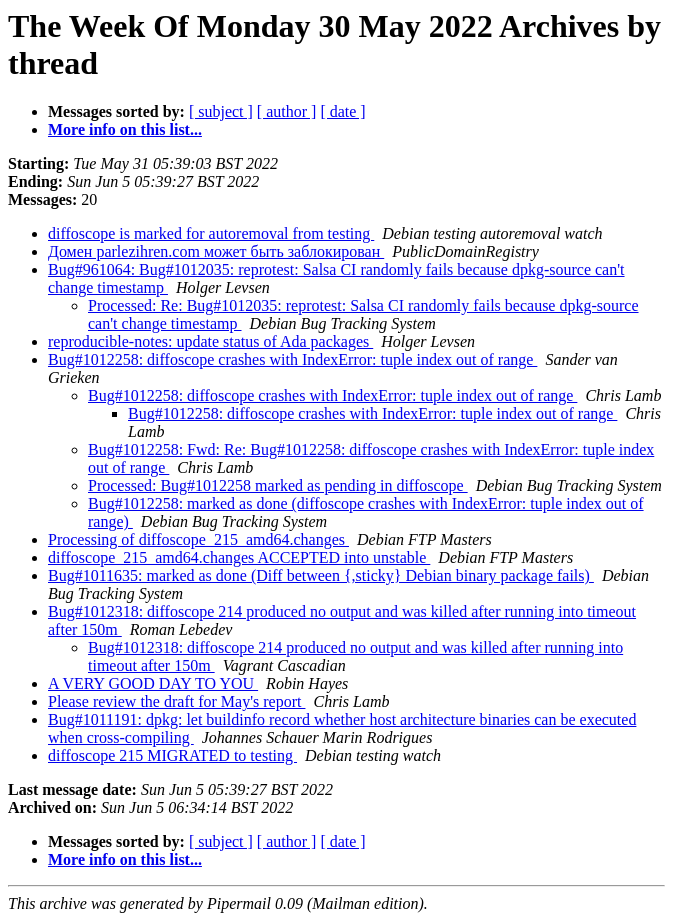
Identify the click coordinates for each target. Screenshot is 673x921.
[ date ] (342, 111)
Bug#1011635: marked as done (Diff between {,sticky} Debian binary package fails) (321, 575)
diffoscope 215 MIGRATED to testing (172, 755)
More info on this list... (125, 129)
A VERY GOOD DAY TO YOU (153, 683)
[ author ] (287, 111)
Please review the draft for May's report (176, 701)
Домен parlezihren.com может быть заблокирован (216, 251)
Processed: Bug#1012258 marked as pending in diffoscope (278, 485)
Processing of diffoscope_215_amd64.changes (198, 539)
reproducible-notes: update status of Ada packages (210, 341)
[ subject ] (221, 111)
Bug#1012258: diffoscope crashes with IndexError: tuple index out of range (292, 359)
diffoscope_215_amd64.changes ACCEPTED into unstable (239, 557)
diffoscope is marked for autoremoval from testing (211, 233)
